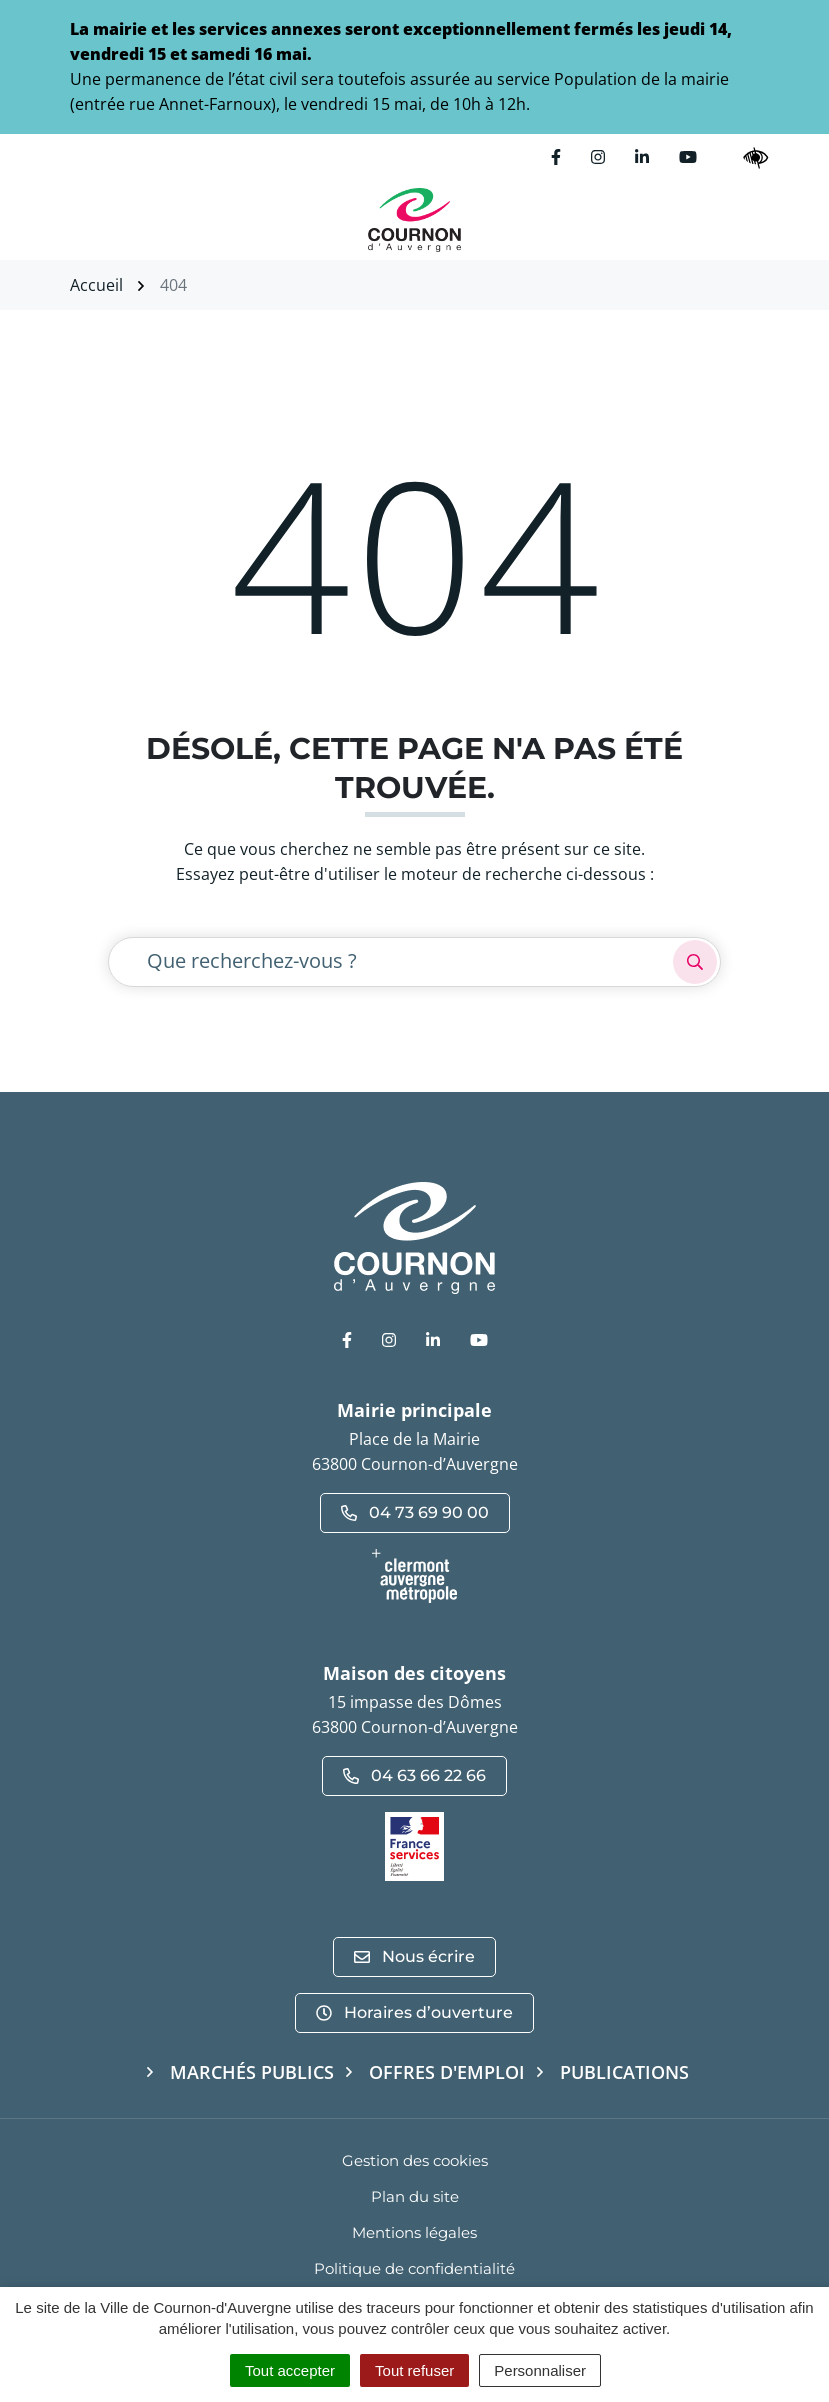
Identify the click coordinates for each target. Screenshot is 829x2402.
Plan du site (415, 2196)
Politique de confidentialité (414, 2268)
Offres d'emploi (447, 2072)
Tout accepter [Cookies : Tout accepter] (290, 2370)
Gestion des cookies (415, 2160)
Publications (624, 2072)
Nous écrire (414, 1956)
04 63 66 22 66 (414, 1775)
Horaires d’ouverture (414, 2012)
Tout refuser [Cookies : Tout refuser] (414, 2370)
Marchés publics (252, 2072)
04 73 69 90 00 (415, 1512)
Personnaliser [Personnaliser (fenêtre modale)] (540, 2370)
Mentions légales (414, 2232)
